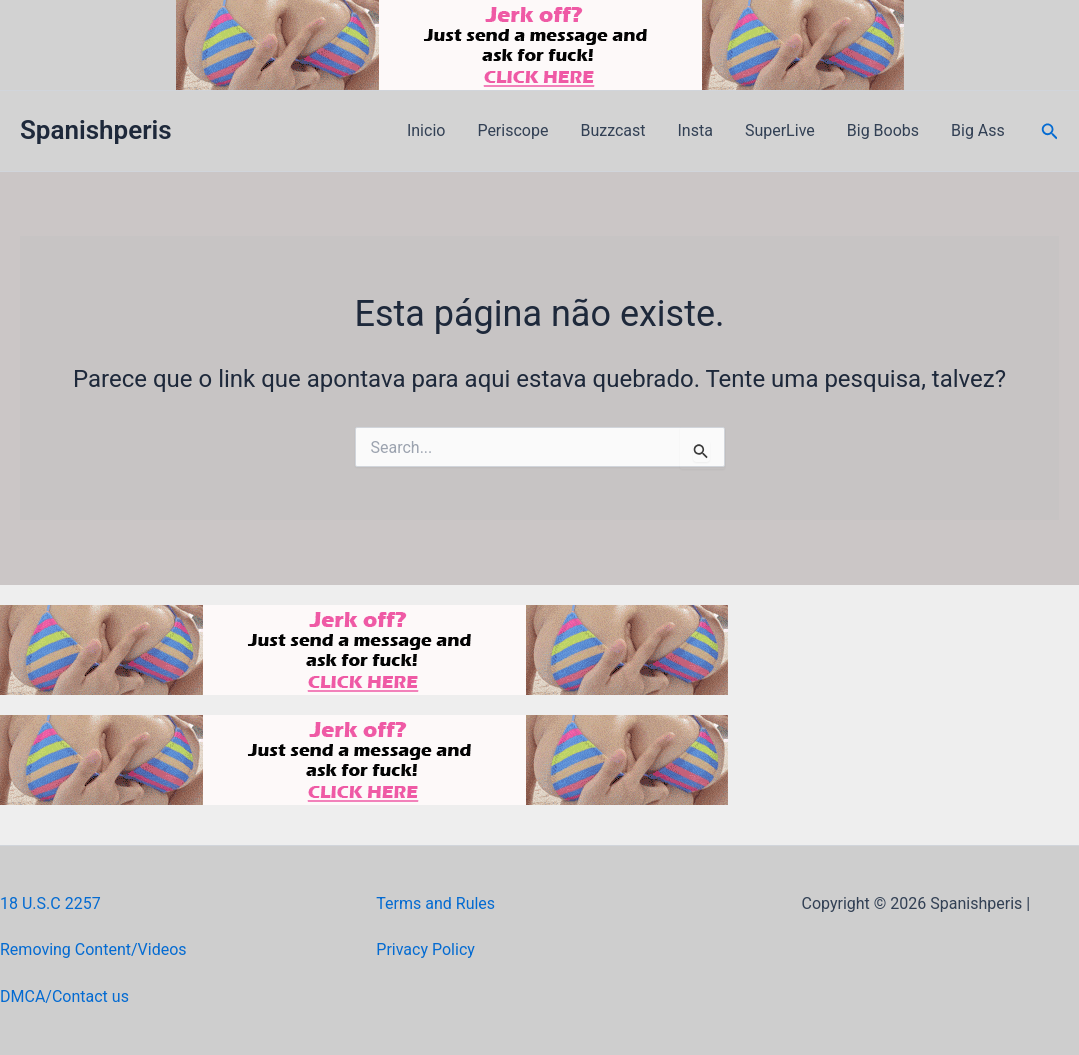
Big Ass (978, 130)
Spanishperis (96, 130)
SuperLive (780, 130)
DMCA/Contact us (64, 996)
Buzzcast (612, 130)
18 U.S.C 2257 (50, 903)
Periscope (512, 130)
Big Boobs (883, 130)
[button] (1050, 131)
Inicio (426, 130)
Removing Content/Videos (93, 949)
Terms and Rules (435, 903)
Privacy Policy (425, 949)
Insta (695, 130)
